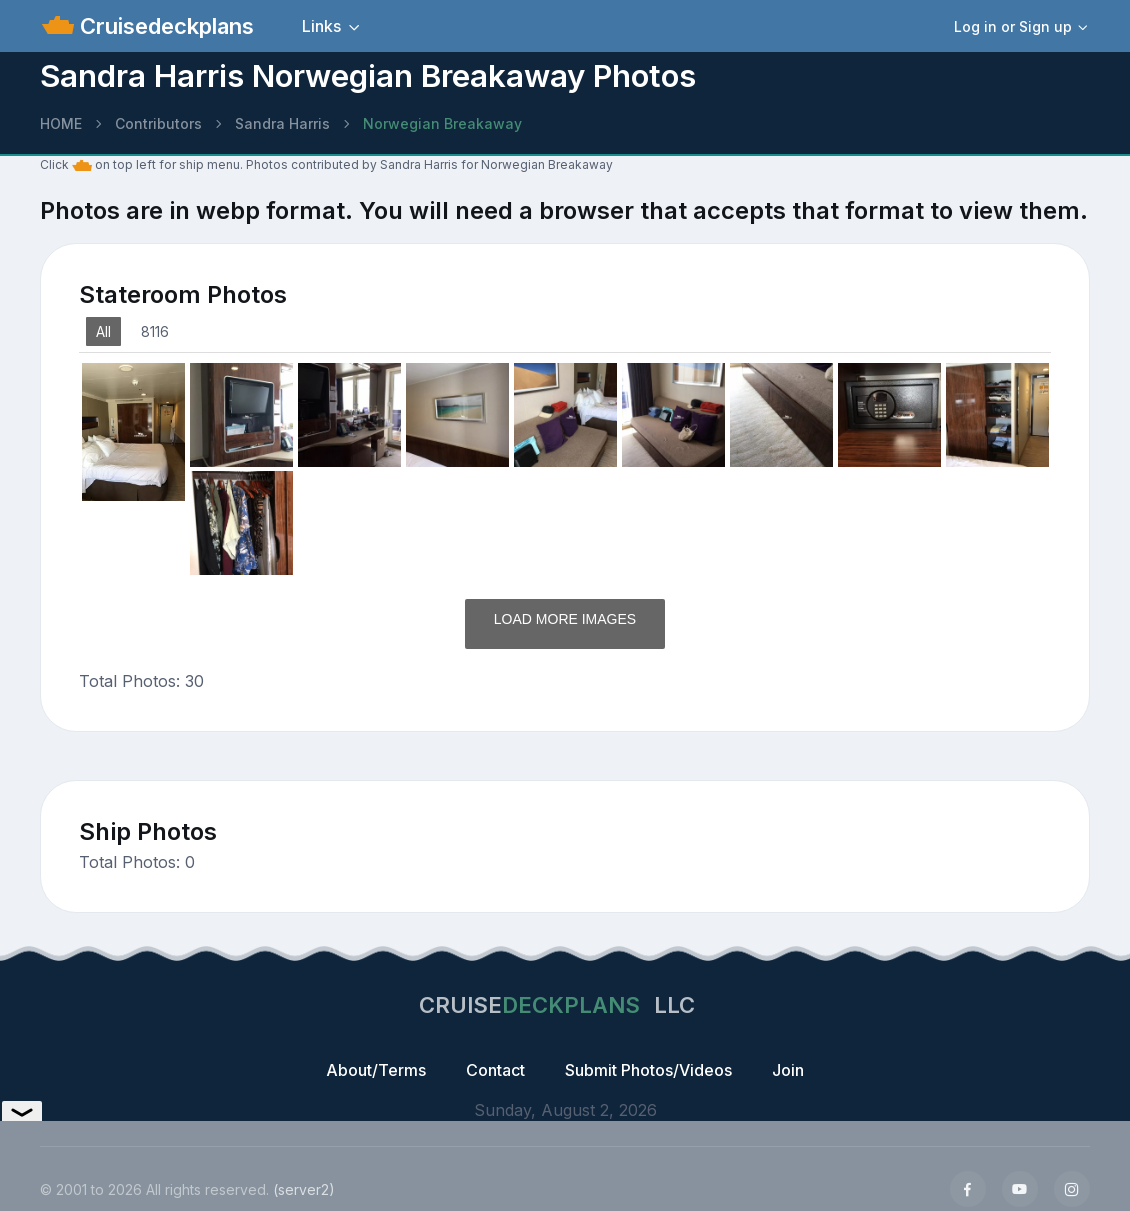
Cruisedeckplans (164, 26)
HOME (61, 123)
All (103, 331)
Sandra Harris (282, 123)
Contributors (158, 123)
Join (788, 1070)
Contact (495, 1070)
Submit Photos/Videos (648, 1070)
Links (321, 26)
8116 (155, 331)
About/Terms (376, 1070)
